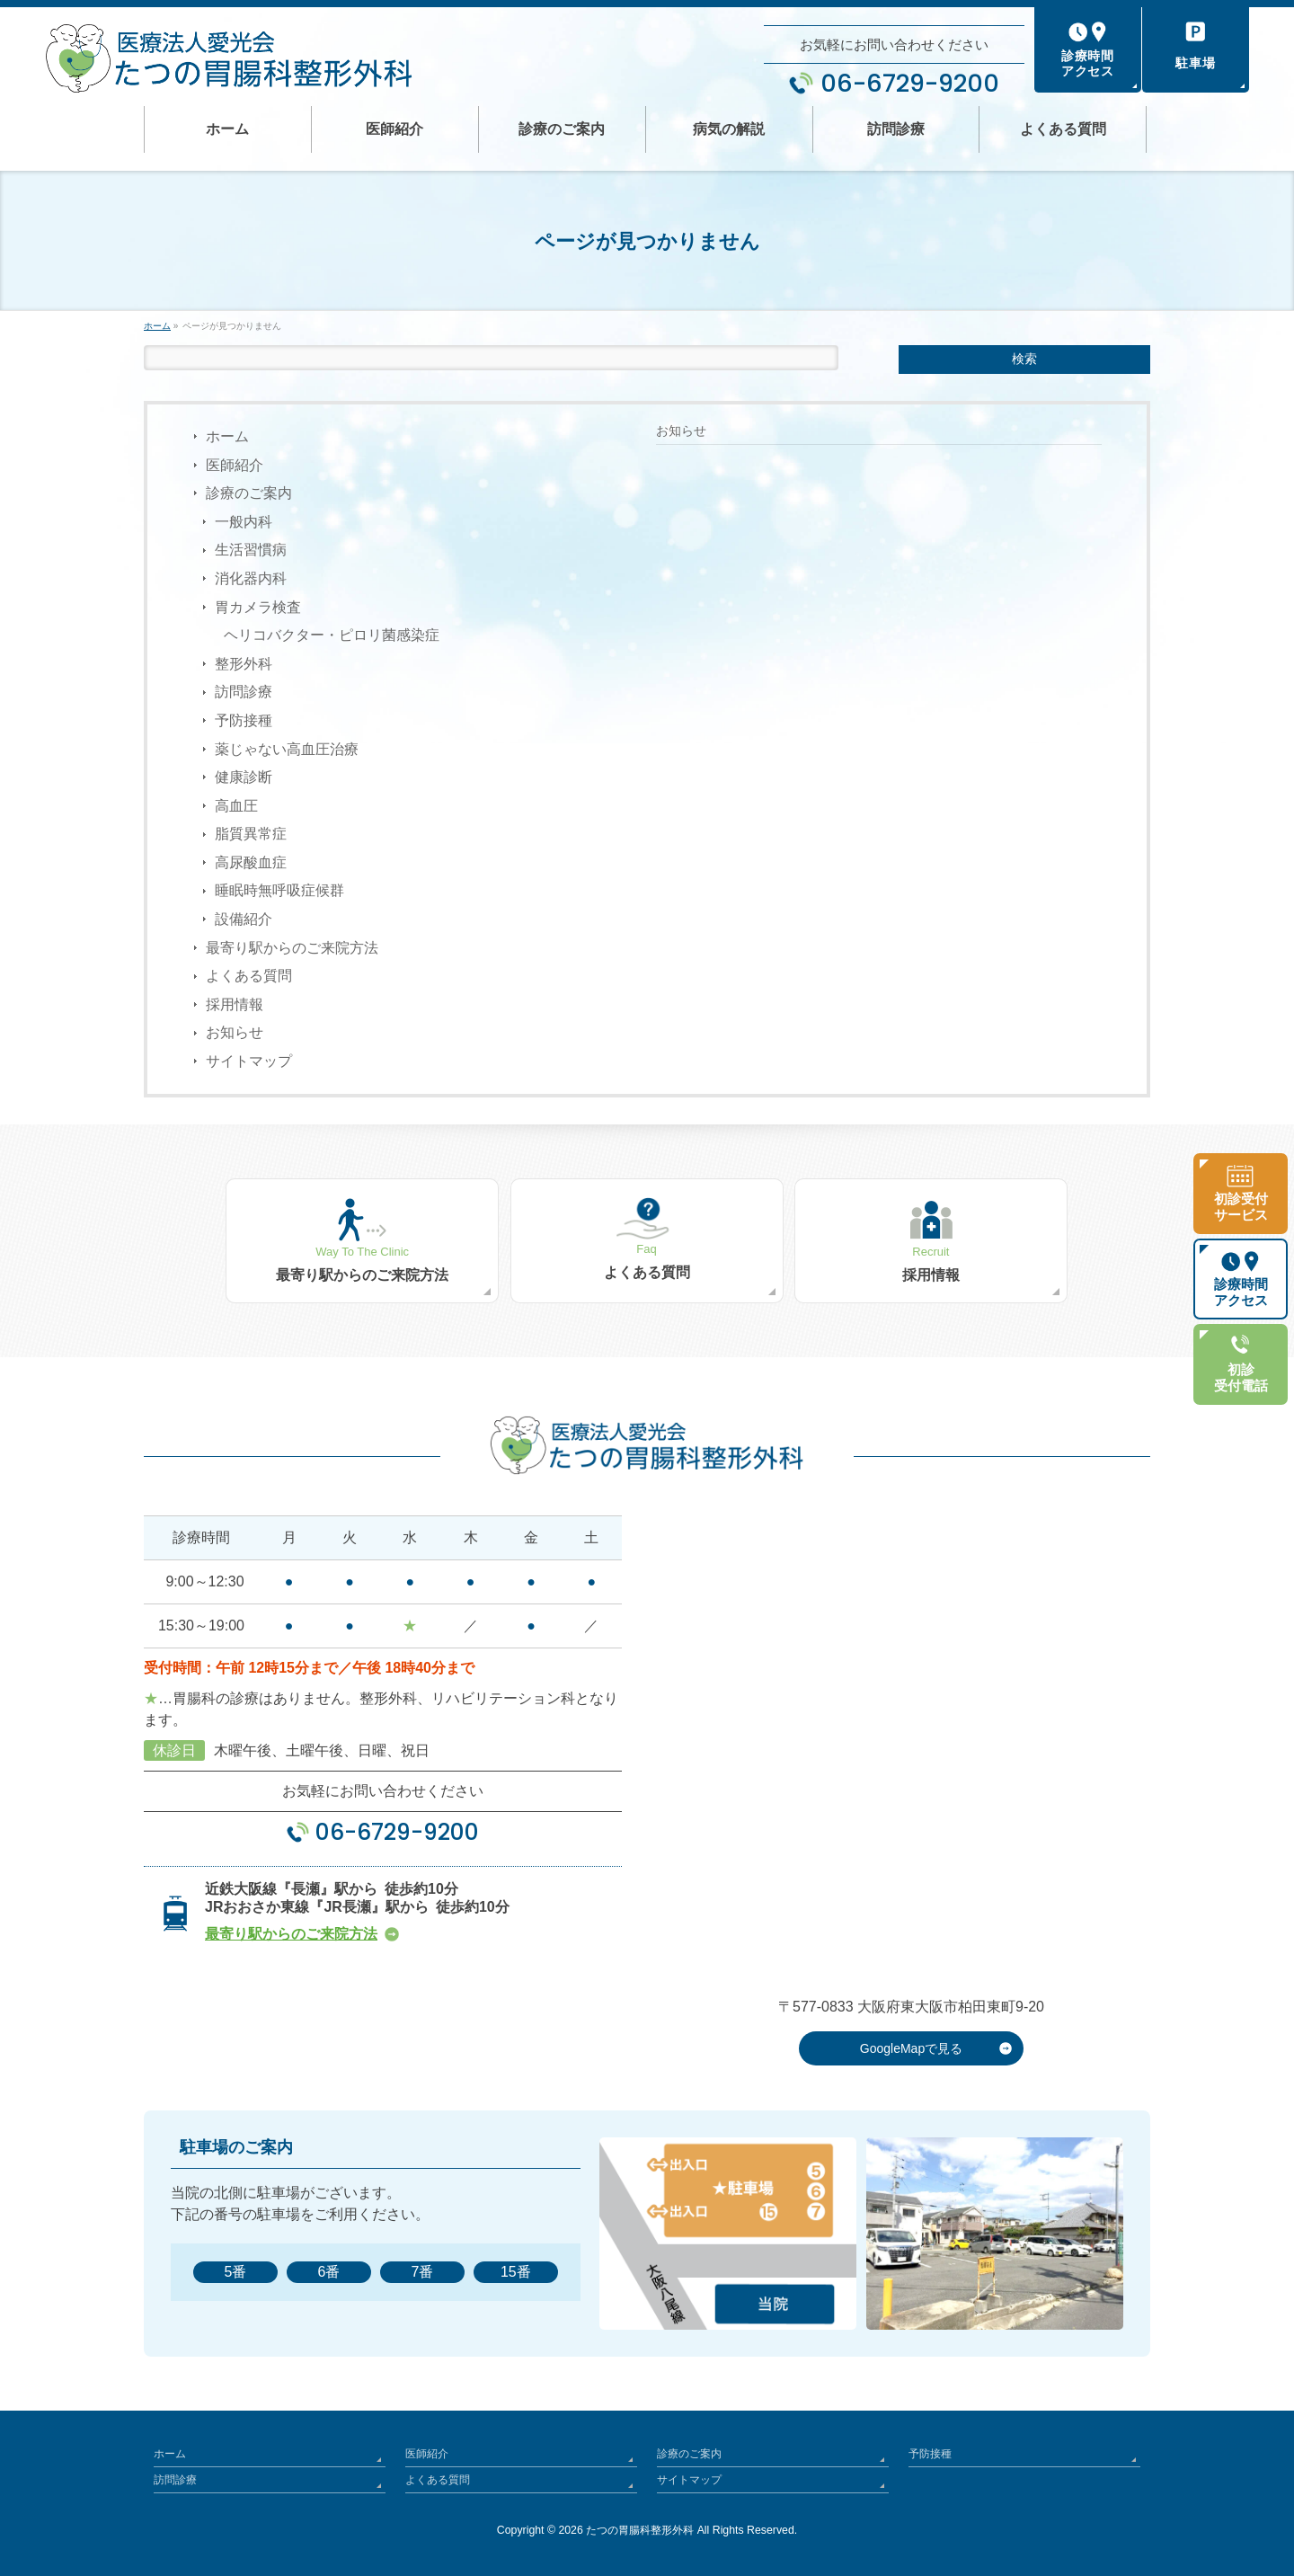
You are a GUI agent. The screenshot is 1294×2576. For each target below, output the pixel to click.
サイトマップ (249, 1061)
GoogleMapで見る (911, 2048)
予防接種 (243, 720)
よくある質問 (249, 975)
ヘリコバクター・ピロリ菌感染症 (331, 635)
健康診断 (243, 777)
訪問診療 (243, 691)
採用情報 (234, 1004)
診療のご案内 (249, 493)
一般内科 (243, 521)
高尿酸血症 (251, 862)
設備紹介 (243, 919)
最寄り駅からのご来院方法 (292, 947)
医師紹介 (234, 465)
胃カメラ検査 (258, 607)
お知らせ (234, 1032)
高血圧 (236, 805)
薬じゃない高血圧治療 (287, 749)
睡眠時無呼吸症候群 (279, 890)
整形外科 (243, 663)
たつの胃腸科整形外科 (640, 2530)
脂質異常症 (251, 833)
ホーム (227, 436)
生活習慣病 (251, 549)
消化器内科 (251, 578)
